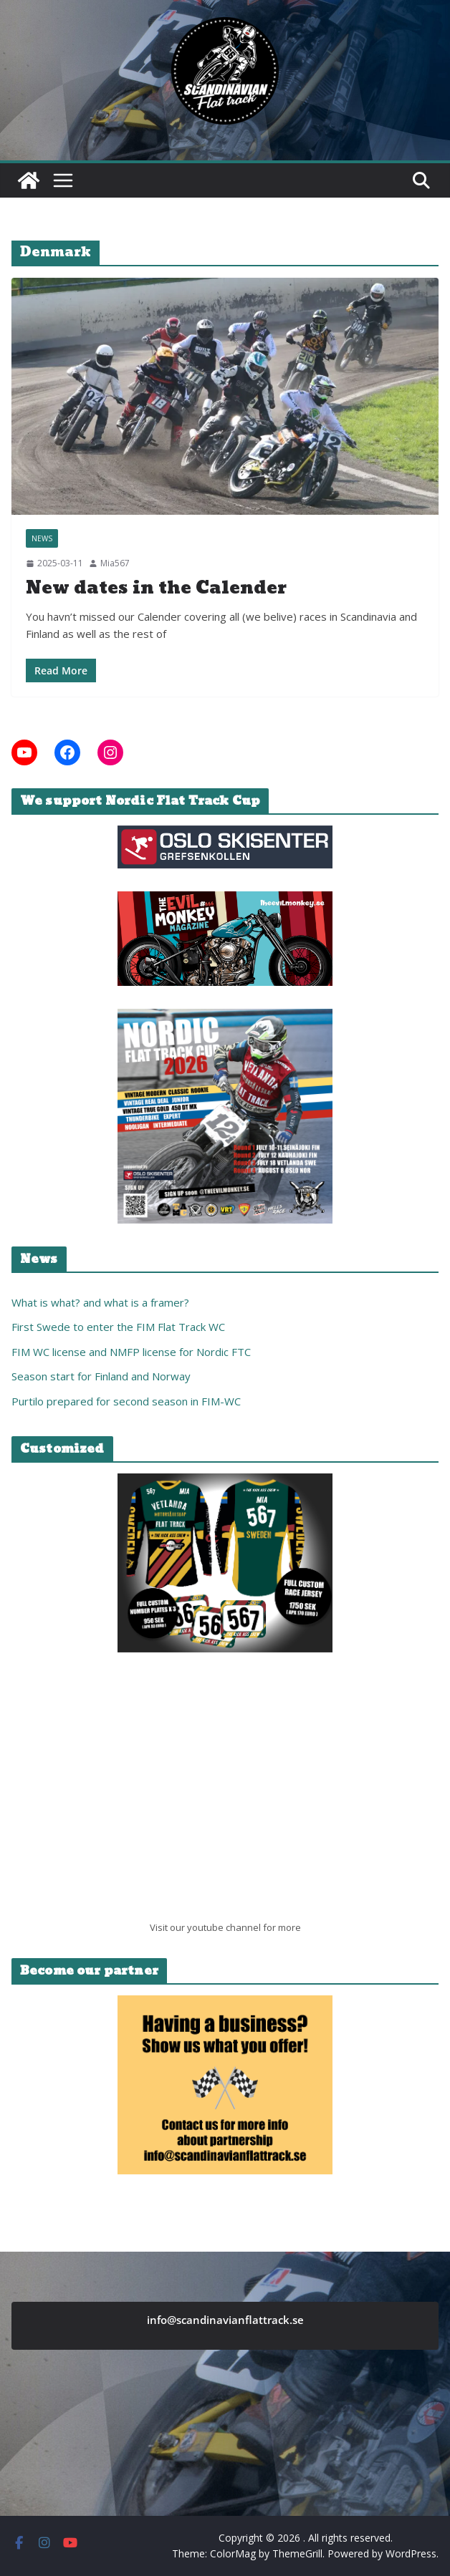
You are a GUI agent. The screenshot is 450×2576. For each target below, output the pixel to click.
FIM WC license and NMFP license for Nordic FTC (131, 1352)
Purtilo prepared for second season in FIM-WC (126, 1401)
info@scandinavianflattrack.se (225, 2320)
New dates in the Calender (156, 588)
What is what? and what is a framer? (100, 1302)
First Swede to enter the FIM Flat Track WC (118, 1327)
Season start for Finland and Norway (101, 1376)
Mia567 (115, 563)
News (42, 538)
